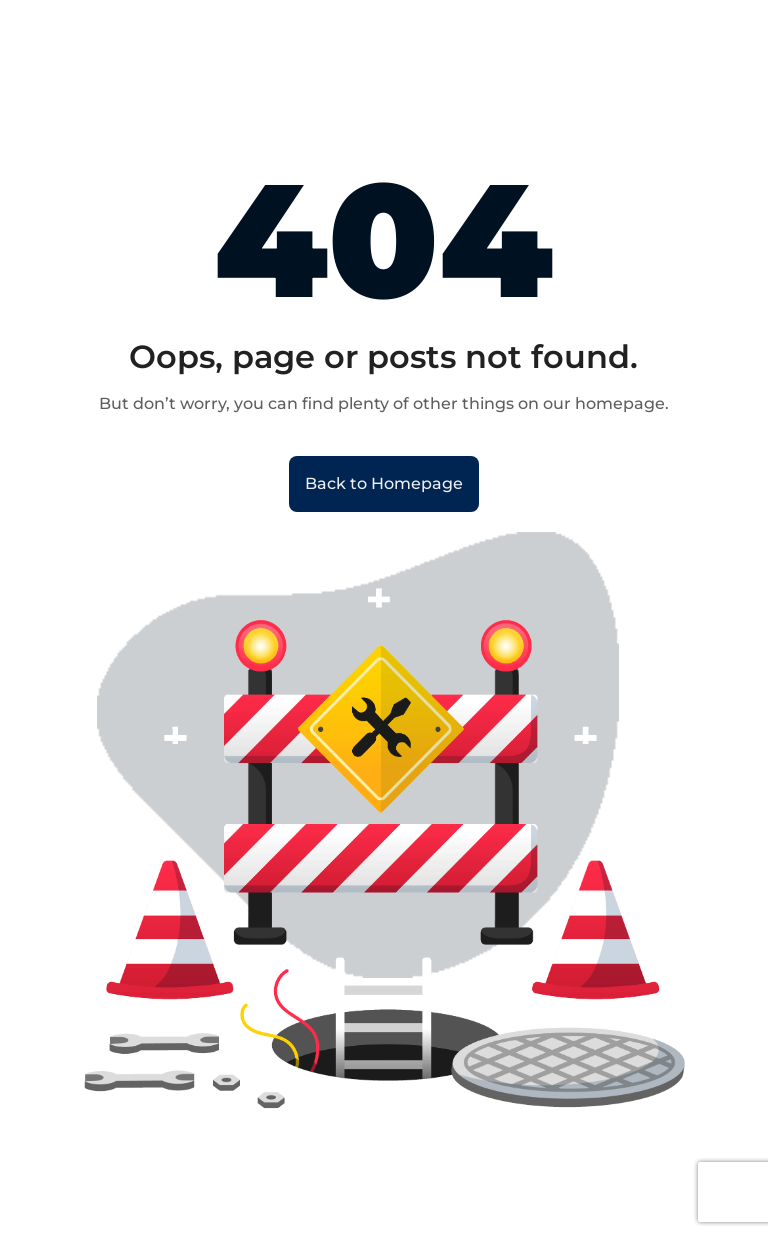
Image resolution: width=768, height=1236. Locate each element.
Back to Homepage (384, 483)
